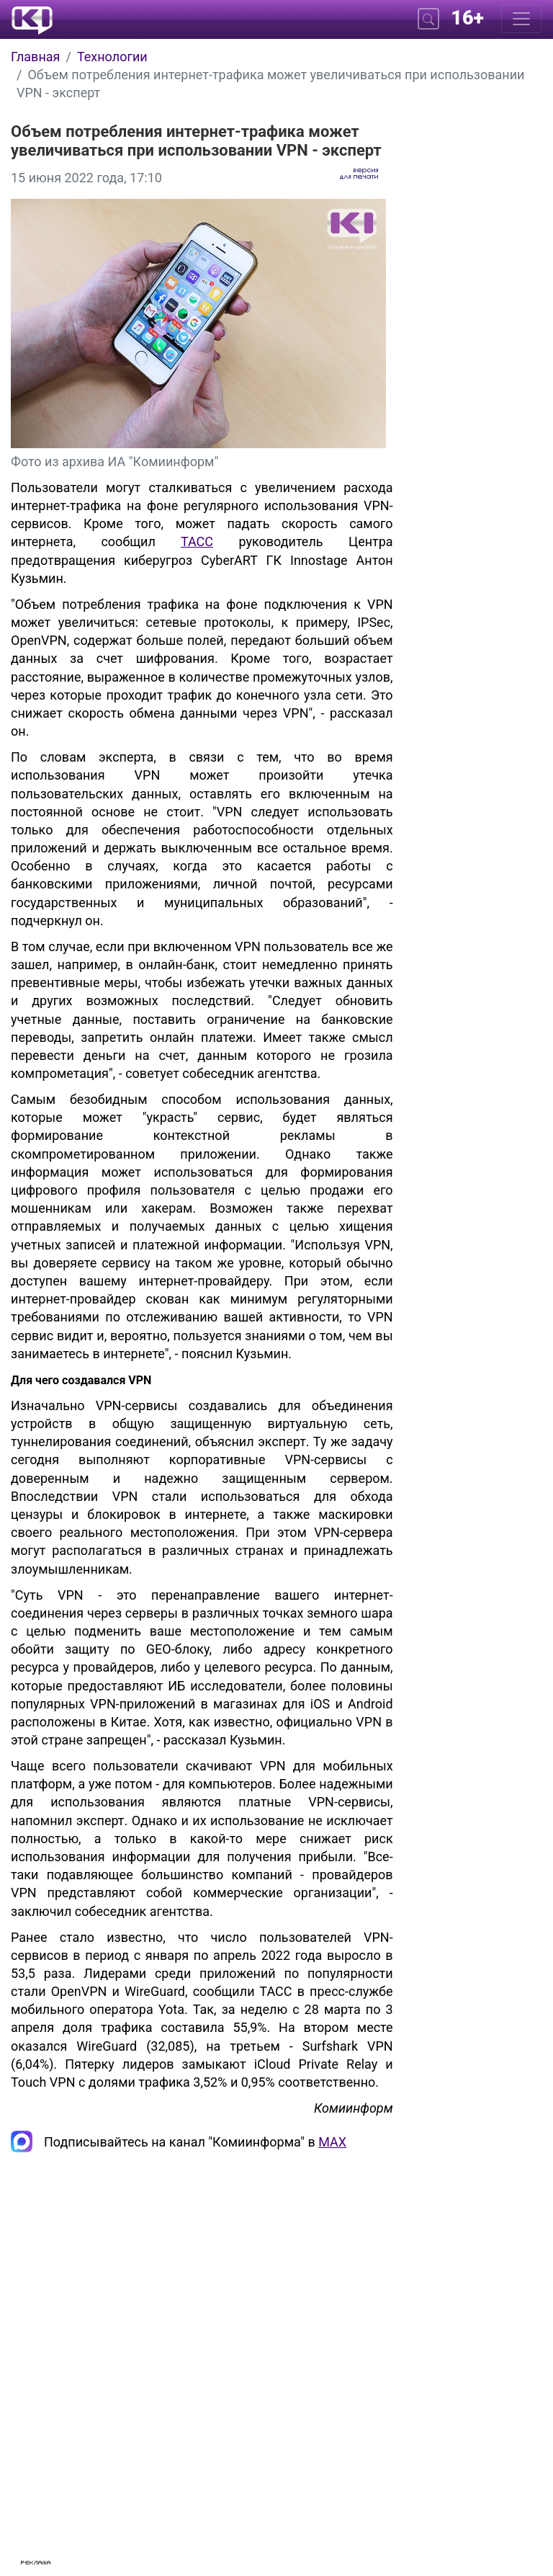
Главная (35, 56)
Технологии (112, 56)
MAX (332, 2141)
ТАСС (197, 541)
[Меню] (521, 18)
